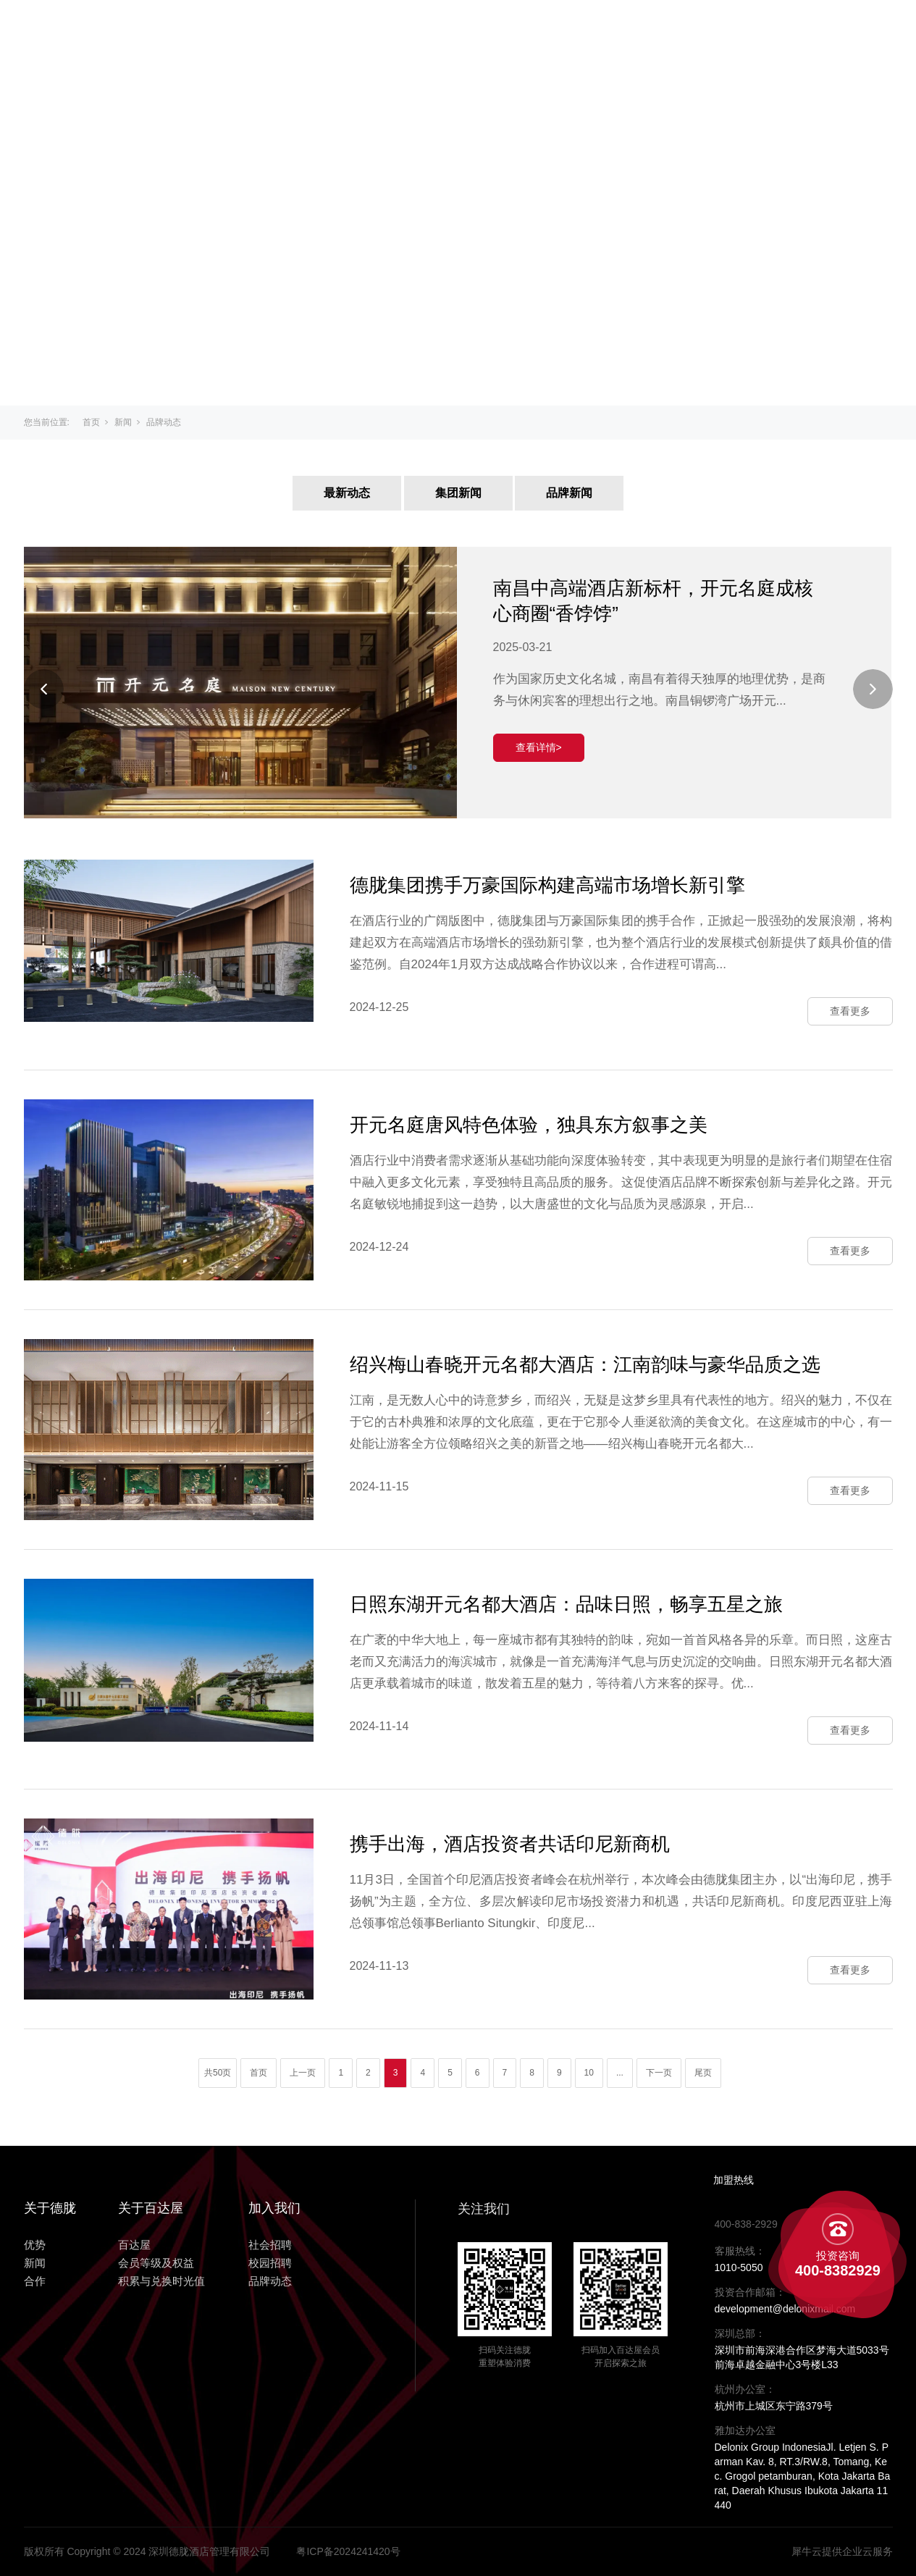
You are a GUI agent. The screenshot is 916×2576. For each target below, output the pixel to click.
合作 (675, 30)
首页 (91, 422)
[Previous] (44, 689)
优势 (562, 30)
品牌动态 (163, 422)
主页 (306, 30)
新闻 (619, 30)
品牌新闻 (569, 493)
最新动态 (347, 493)
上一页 (303, 2073)
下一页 (659, 2073)
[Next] (873, 689)
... (619, 2073)
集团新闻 (458, 493)
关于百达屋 (384, 30)
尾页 (703, 2073)
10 (589, 2073)
